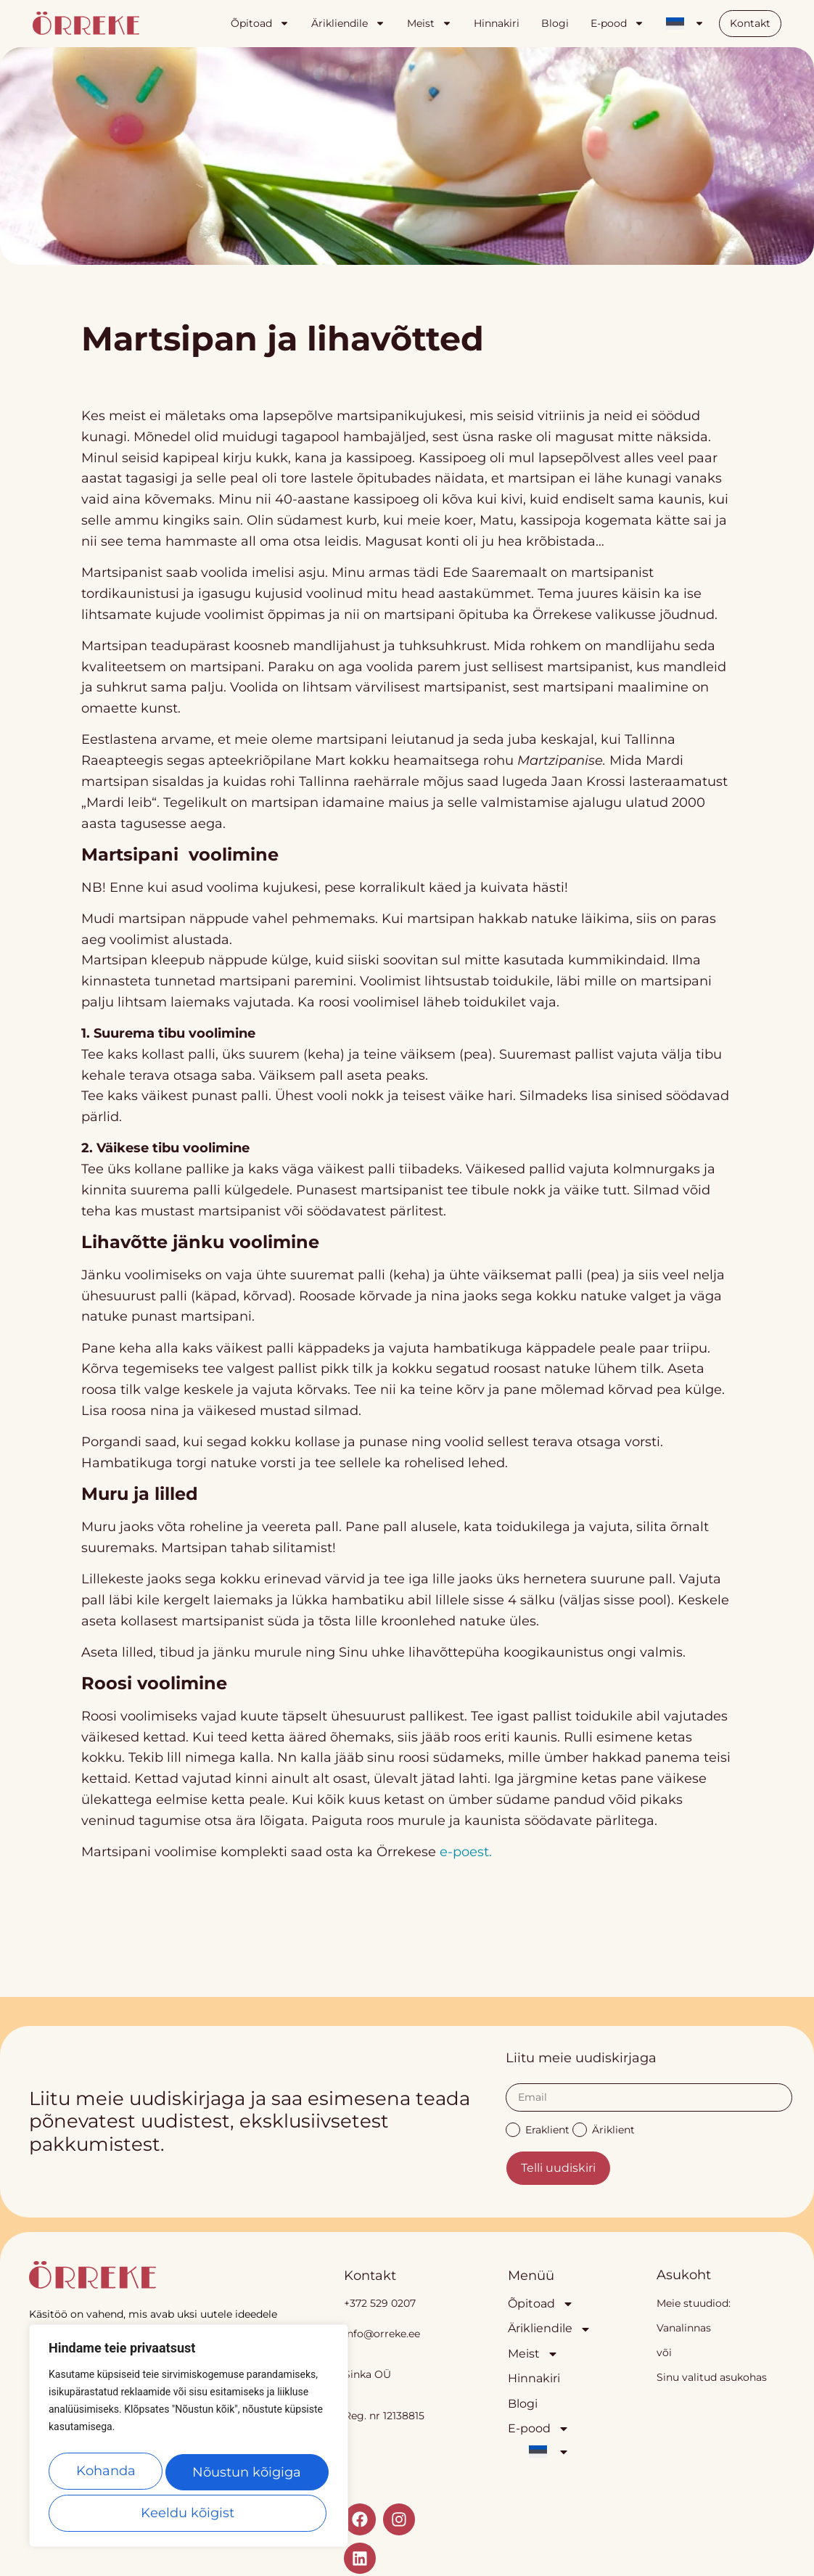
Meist (429, 23)
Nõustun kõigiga (188, 2513)
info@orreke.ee (382, 2333)
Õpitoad (260, 23)
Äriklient (603, 2128)
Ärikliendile (348, 23)
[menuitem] (685, 23)
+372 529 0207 (380, 2303)
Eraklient (538, 2128)
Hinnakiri (496, 23)
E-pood (617, 23)
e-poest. (466, 1852)
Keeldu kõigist (247, 2476)
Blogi (555, 23)
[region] (188, 2441)
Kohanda (107, 2476)
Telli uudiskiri (558, 2168)
